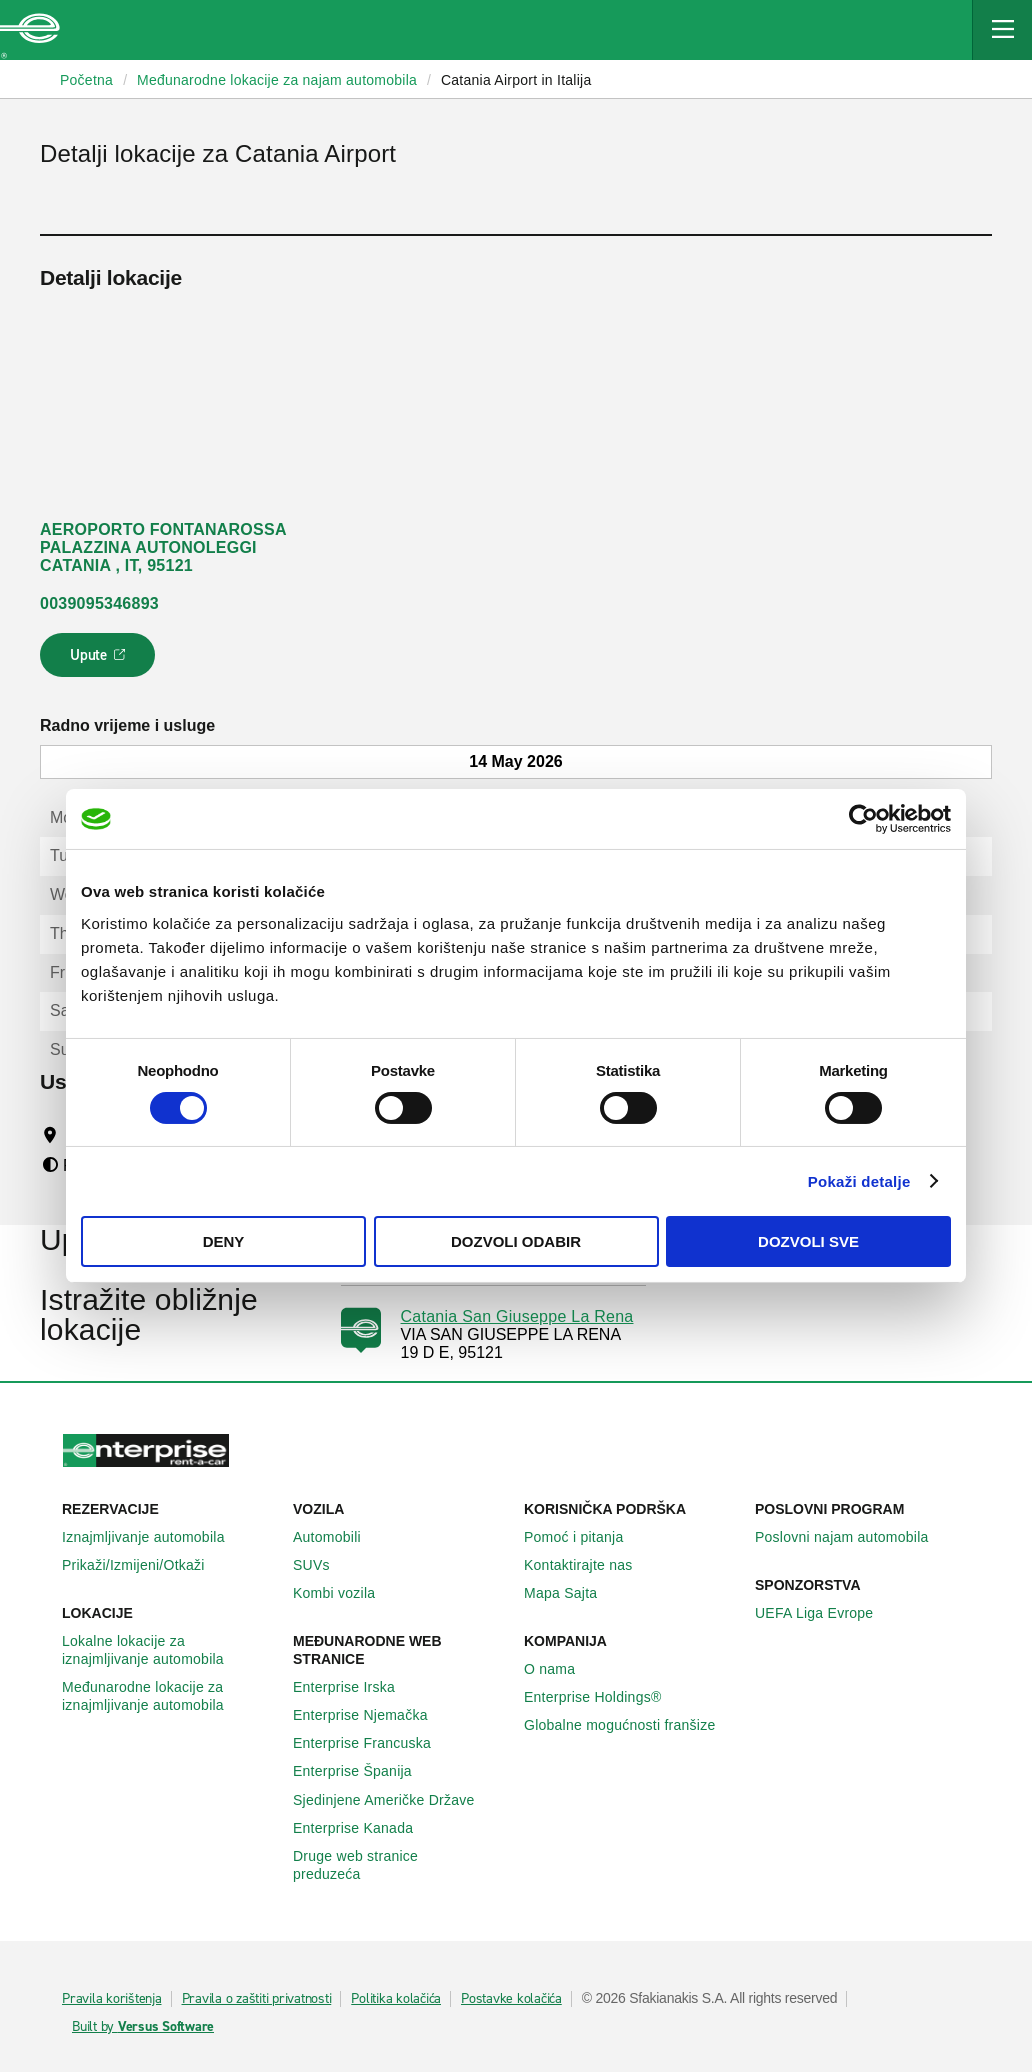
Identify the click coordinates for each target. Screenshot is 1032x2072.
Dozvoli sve (808, 1241)
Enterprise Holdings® (604, 1697)
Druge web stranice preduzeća (400, 1865)
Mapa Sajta (571, 1593)
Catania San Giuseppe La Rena (517, 1316)
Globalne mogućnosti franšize (630, 1725)
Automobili (338, 1537)
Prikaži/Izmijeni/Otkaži (144, 1565)
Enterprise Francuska (373, 1743)
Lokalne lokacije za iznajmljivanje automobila (169, 1650)
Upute (100, 661)
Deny (224, 1241)
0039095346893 (99, 603)
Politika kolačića (396, 1999)
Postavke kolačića (511, 1999)
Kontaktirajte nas (589, 1565)
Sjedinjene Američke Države (395, 1800)
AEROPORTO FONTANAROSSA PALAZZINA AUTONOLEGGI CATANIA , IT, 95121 (163, 547)
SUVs (322, 1565)
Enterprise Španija (363, 1771)
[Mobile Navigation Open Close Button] (1002, 30)
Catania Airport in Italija (516, 80)
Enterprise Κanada (364, 1828)
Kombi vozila (345, 1593)
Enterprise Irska (355, 1687)
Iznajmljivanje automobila (154, 1537)
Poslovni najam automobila (853, 1537)
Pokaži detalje (859, 1181)
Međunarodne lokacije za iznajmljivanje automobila (169, 1696)
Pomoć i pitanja (584, 1537)
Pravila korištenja (112, 1999)
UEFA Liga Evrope (825, 1613)
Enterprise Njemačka (371, 1715)
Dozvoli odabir (516, 1241)
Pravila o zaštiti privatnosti (257, 1999)
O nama (560, 1669)
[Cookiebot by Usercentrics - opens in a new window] (863, 819)
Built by (143, 2027)
